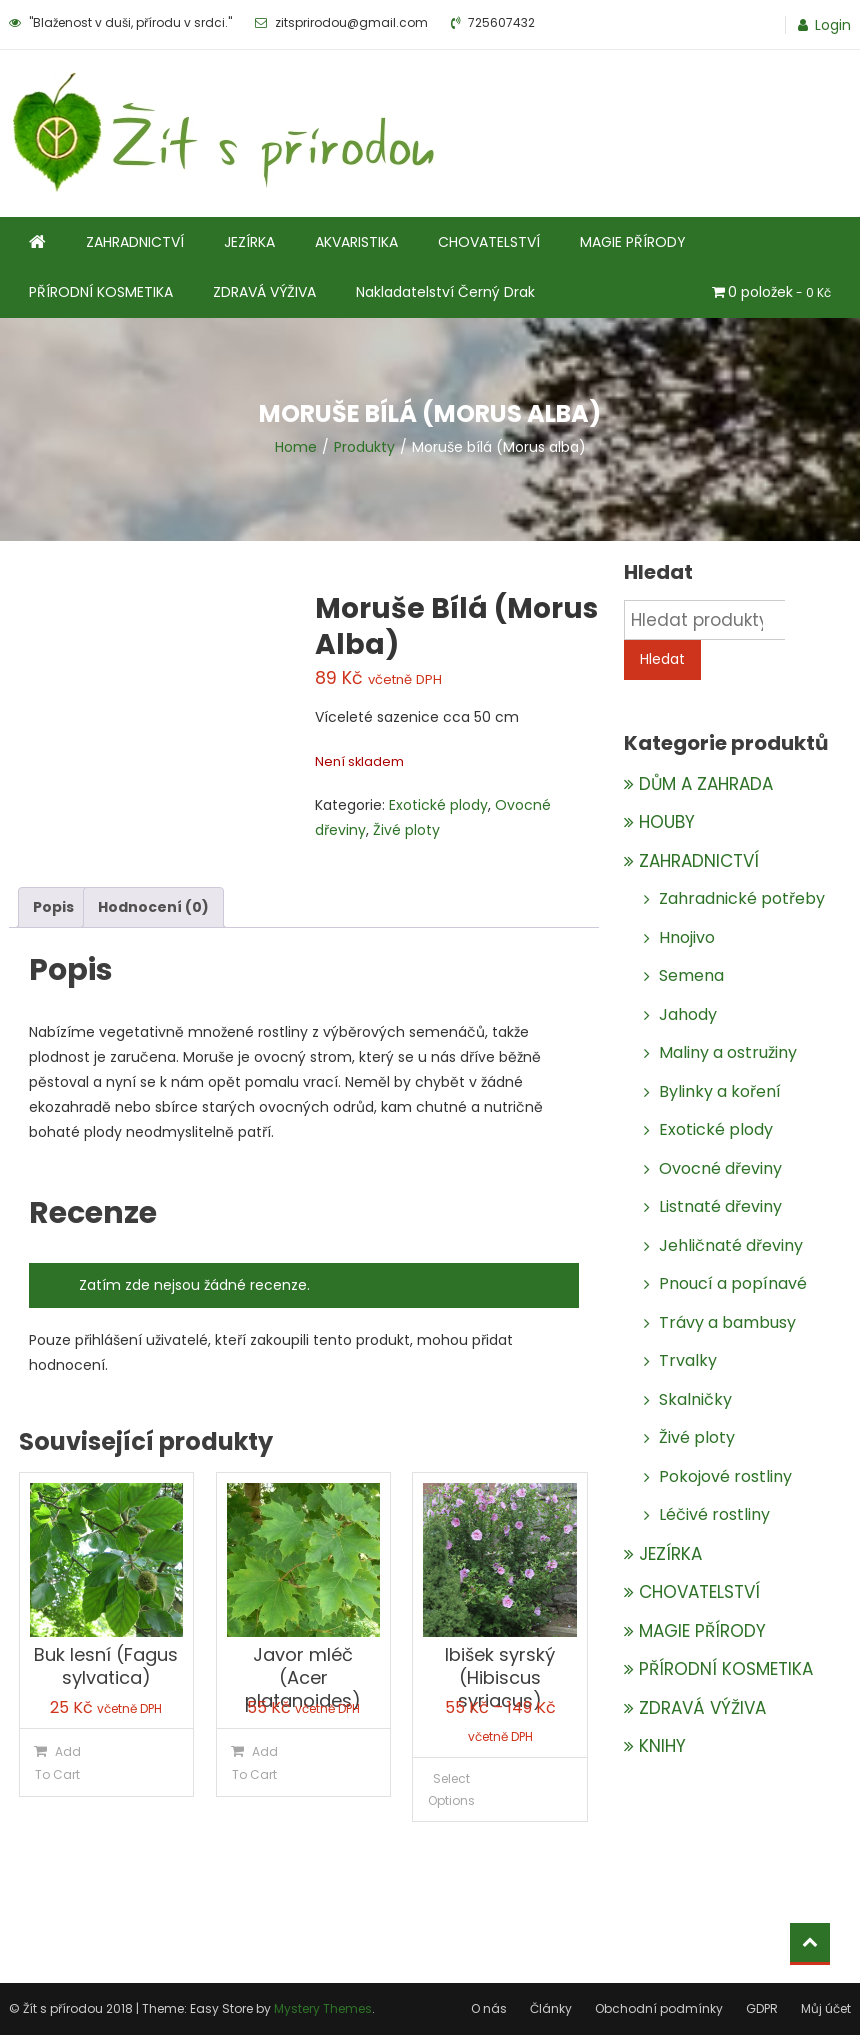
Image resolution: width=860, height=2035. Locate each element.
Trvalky (688, 1360)
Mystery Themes (323, 2008)
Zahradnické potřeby (742, 898)
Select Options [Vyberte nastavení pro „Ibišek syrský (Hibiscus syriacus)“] (451, 1789)
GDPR (762, 2008)
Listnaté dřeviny (720, 1206)
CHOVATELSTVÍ (489, 242)
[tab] (53, 907)
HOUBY (667, 822)
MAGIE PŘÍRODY (633, 242)
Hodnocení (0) (153, 907)
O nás (489, 2008)
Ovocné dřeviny (720, 1168)
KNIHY (662, 1746)
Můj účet (826, 2008)
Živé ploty (406, 830)
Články (551, 2008)
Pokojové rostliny (725, 1476)
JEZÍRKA (249, 242)
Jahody (688, 1014)
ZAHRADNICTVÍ (135, 242)
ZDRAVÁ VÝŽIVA (264, 292)
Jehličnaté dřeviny (731, 1245)
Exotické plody (438, 805)
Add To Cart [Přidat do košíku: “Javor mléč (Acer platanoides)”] (255, 1763)
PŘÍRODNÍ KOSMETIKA (101, 292)
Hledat (662, 659)
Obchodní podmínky (659, 2008)
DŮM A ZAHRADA (706, 784)
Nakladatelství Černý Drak (445, 292)
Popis (53, 907)
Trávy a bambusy (727, 1322)
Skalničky (695, 1399)
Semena (691, 975)
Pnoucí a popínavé (733, 1283)
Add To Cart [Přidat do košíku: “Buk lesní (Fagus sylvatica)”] (58, 1763)
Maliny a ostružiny (728, 1052)
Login (833, 25)
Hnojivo (687, 937)
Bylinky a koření (720, 1091)
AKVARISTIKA (356, 242)
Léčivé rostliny (714, 1514)
